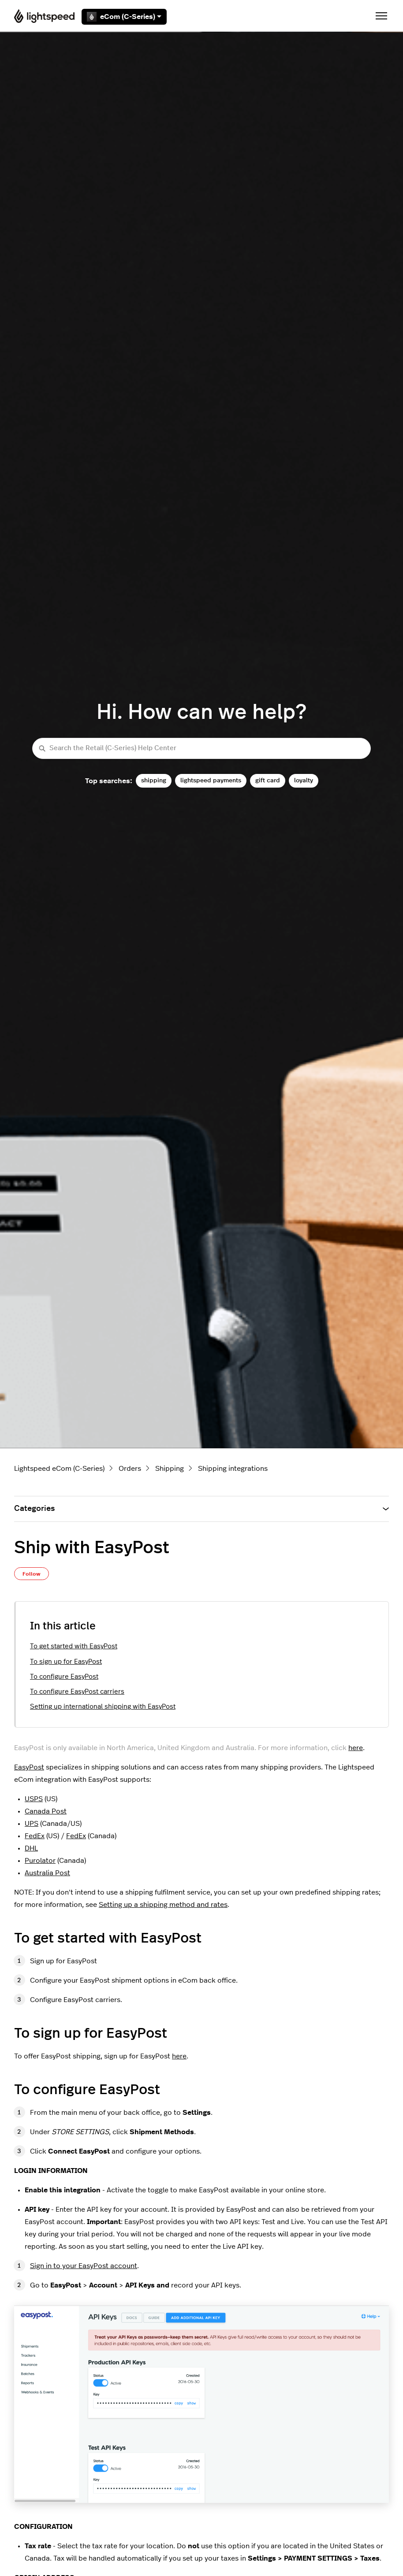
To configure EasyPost (64, 1676)
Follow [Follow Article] (31, 1574)
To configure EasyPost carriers (77, 1691)
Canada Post (46, 1811)
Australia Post (47, 1872)
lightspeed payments (210, 780)
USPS (34, 1798)
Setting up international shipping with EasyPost (102, 1706)
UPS (31, 1823)
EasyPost (29, 1767)
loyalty (303, 780)
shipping (153, 780)
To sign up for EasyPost (66, 1661)
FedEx (35, 1835)
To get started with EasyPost (73, 1646)
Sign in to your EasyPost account (83, 2265)
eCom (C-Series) (124, 17)
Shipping (169, 1468)
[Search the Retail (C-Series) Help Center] (201, 748)
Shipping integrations (233, 1468)
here (355, 1747)
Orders (130, 1468)
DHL (31, 1848)
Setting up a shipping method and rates (163, 1904)
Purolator (40, 1860)
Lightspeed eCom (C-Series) (59, 1468)
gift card (267, 780)
